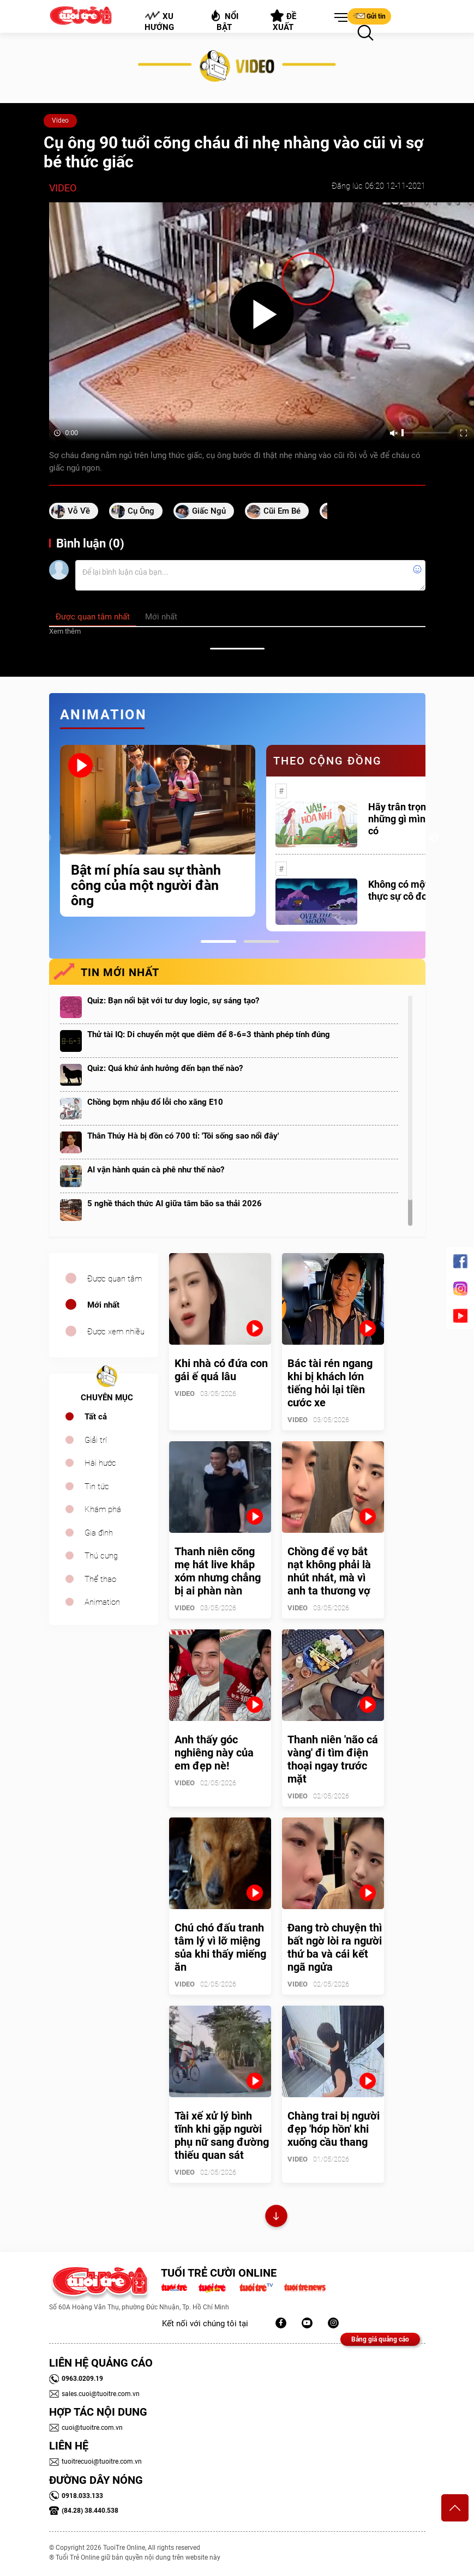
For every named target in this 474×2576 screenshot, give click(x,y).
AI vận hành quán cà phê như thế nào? (155, 1170)
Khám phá (103, 1509)
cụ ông (141, 511)
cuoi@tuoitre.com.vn (86, 2427)
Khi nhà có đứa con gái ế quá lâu (221, 1370)
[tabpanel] (158, 831)
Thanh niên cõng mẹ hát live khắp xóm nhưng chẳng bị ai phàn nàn (218, 1571)
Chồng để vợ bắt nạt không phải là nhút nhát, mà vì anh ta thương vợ (329, 1571)
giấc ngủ (209, 511)
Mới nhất (103, 1305)
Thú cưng (101, 1556)
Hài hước (100, 1463)
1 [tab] (218, 941)
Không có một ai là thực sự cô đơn (408, 890)
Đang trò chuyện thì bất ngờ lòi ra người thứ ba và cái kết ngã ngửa (334, 1947)
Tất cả (96, 1417)
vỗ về (79, 511)
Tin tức (97, 1486)
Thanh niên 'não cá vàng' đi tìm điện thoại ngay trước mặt (332, 1759)
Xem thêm (65, 631)
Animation (102, 1602)
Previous (46, 838)
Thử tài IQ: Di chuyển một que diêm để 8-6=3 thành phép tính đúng (208, 1034)
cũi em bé (282, 511)
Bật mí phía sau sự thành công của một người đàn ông (146, 885)
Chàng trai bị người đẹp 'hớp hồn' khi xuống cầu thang (333, 2128)
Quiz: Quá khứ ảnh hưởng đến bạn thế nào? (165, 1068)
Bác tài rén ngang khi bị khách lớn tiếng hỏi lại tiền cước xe (330, 1383)
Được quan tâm (114, 1279)
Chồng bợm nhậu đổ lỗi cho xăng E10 (155, 1102)
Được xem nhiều (116, 1332)
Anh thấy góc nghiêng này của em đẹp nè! (214, 1752)
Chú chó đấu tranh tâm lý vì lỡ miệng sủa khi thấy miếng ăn (220, 1947)
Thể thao (100, 1579)
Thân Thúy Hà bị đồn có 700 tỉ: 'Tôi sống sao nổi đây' (183, 1136)
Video (60, 120)
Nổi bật (223, 20)
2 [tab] (261, 941)
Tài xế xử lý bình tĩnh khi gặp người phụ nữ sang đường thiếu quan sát (222, 2135)
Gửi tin (369, 16)
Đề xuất (283, 20)
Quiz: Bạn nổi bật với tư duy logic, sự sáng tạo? (173, 1001)
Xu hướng (158, 21)
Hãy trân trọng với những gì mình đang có (411, 818)
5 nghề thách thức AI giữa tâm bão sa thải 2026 (174, 1203)
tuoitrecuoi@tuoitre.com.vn (95, 2461)
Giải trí (96, 1440)
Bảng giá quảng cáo (380, 2339)
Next (433, 838)
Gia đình (99, 1533)
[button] (338, 18)
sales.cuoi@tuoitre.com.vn (94, 2394)
